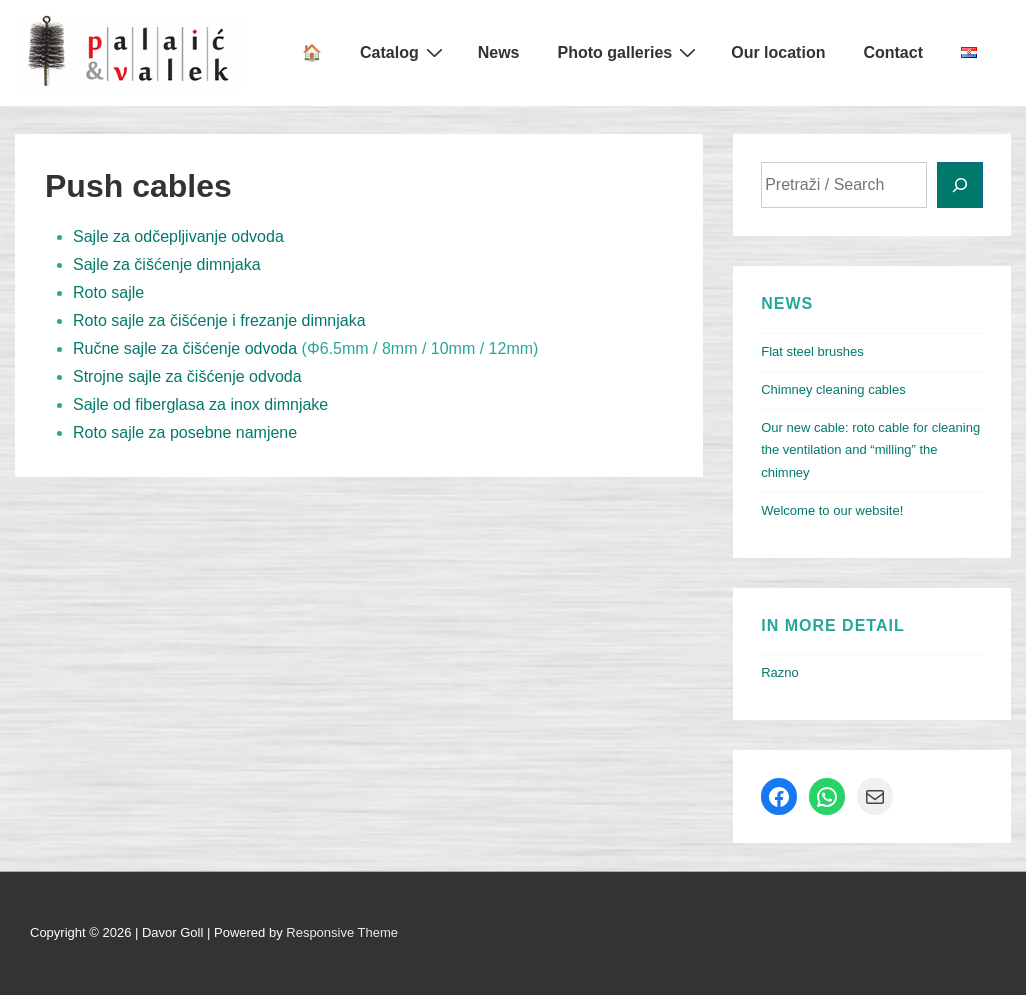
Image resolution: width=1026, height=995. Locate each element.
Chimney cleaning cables (833, 389)
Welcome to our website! (832, 510)
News (499, 52)
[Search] (960, 185)
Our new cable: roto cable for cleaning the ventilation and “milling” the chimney (870, 450)
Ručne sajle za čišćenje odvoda (185, 348)
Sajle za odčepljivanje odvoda (178, 236)
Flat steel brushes (812, 351)
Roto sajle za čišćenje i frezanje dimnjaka (219, 320)
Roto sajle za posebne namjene (185, 432)
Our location (778, 52)
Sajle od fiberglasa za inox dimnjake (200, 404)
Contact (893, 52)
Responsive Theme (342, 932)
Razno (780, 672)
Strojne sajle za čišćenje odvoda (187, 376)
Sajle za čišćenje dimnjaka (167, 264)
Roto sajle (108, 292)
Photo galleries (630, 52)
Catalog (404, 52)
